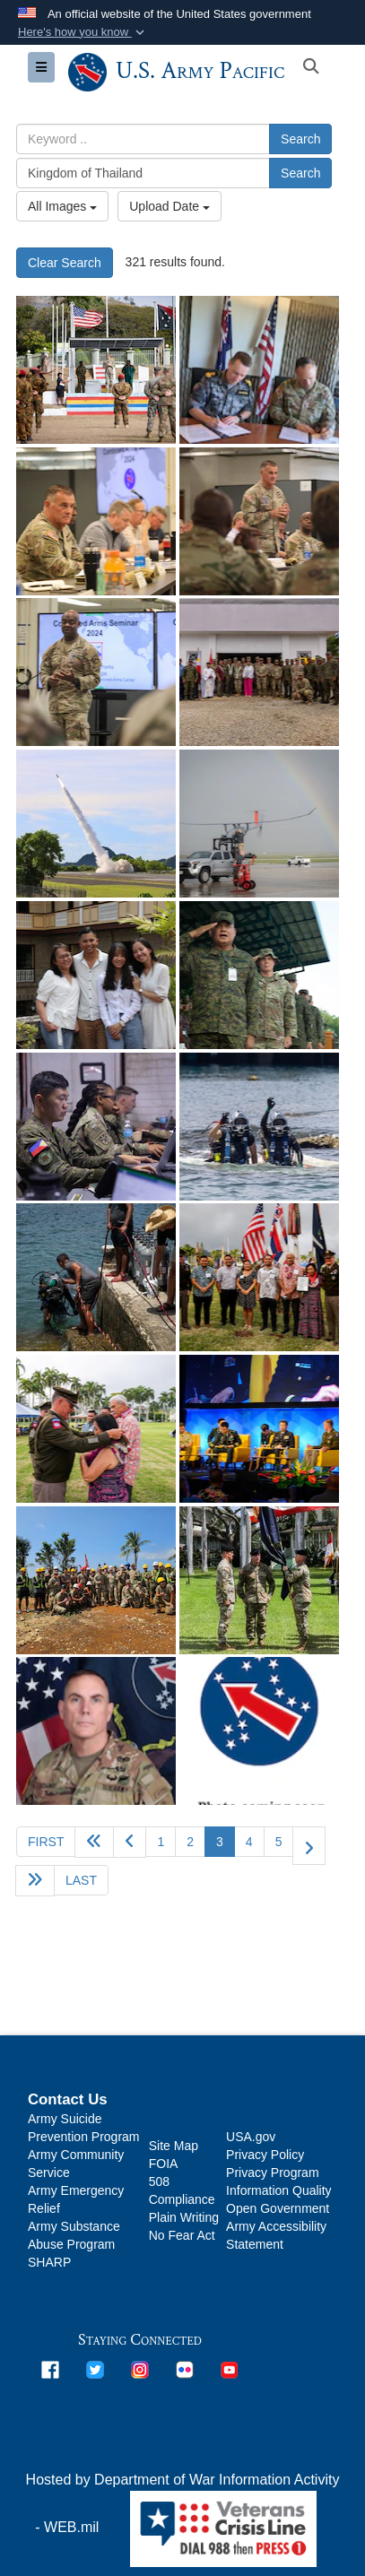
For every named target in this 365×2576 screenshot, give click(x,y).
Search (300, 139)
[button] (83, 32)
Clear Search (64, 263)
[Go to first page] (45, 1841)
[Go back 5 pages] (94, 1842)
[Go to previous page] (129, 1842)
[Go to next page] (309, 1845)
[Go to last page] (81, 1880)
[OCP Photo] (96, 1731)
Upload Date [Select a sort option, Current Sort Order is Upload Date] (169, 206)
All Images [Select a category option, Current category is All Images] (62, 206)
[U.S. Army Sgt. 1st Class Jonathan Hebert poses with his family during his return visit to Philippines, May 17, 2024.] (96, 975)
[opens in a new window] (50, 2368)
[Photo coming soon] (259, 1731)
